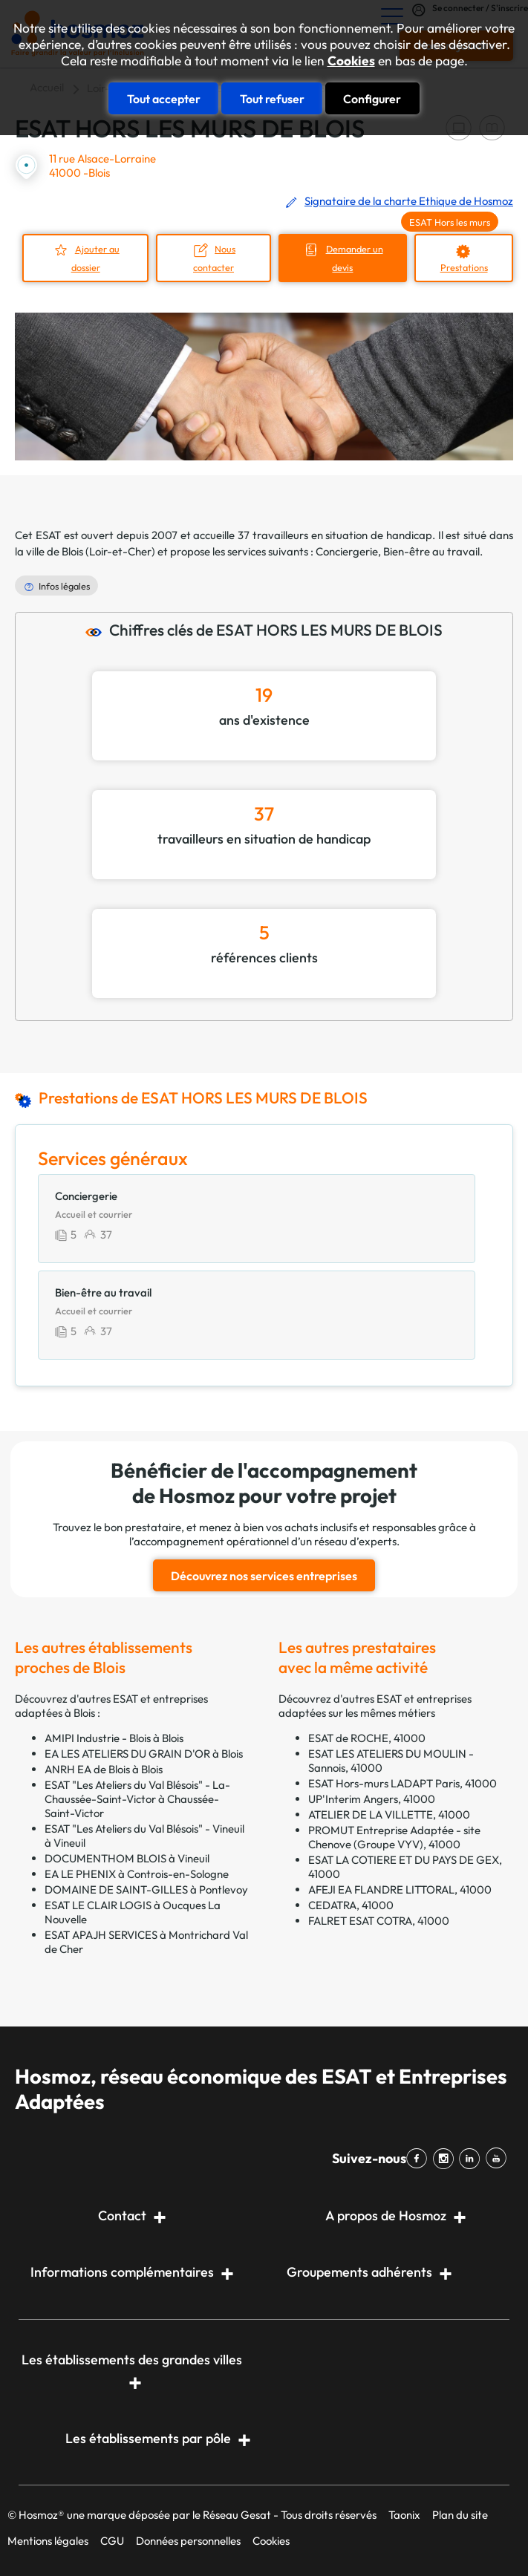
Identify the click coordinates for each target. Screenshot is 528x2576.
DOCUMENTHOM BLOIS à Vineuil (127, 1857)
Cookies (351, 61)
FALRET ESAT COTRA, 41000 (378, 1919)
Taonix (404, 2513)
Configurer (372, 98)
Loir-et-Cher (120, 551)
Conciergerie (347, 551)
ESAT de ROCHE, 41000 (367, 1736)
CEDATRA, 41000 (351, 1904)
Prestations (464, 267)
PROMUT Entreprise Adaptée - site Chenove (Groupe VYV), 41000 (394, 1836)
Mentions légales (47, 2539)
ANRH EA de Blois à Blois (104, 1768)
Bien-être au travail (431, 551)
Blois (72, 551)
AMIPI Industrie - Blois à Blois (114, 1736)
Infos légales (64, 585)
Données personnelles (188, 2539)
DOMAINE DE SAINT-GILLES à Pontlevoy (146, 1888)
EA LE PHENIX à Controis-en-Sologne (137, 1872)
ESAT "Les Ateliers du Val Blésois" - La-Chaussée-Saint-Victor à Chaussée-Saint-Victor (137, 1797)
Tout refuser (272, 98)
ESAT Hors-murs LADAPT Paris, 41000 (402, 1782)
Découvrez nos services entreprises (264, 1574)
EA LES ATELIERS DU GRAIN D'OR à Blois (144, 1752)
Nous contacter (213, 258)
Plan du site (460, 2513)
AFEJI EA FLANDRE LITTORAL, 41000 (400, 1888)
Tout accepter (164, 98)
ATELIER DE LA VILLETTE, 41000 (389, 1813)
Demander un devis (353, 258)
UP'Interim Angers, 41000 (371, 1797)
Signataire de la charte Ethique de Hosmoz (408, 201)
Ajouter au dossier (95, 258)
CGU (112, 2539)
